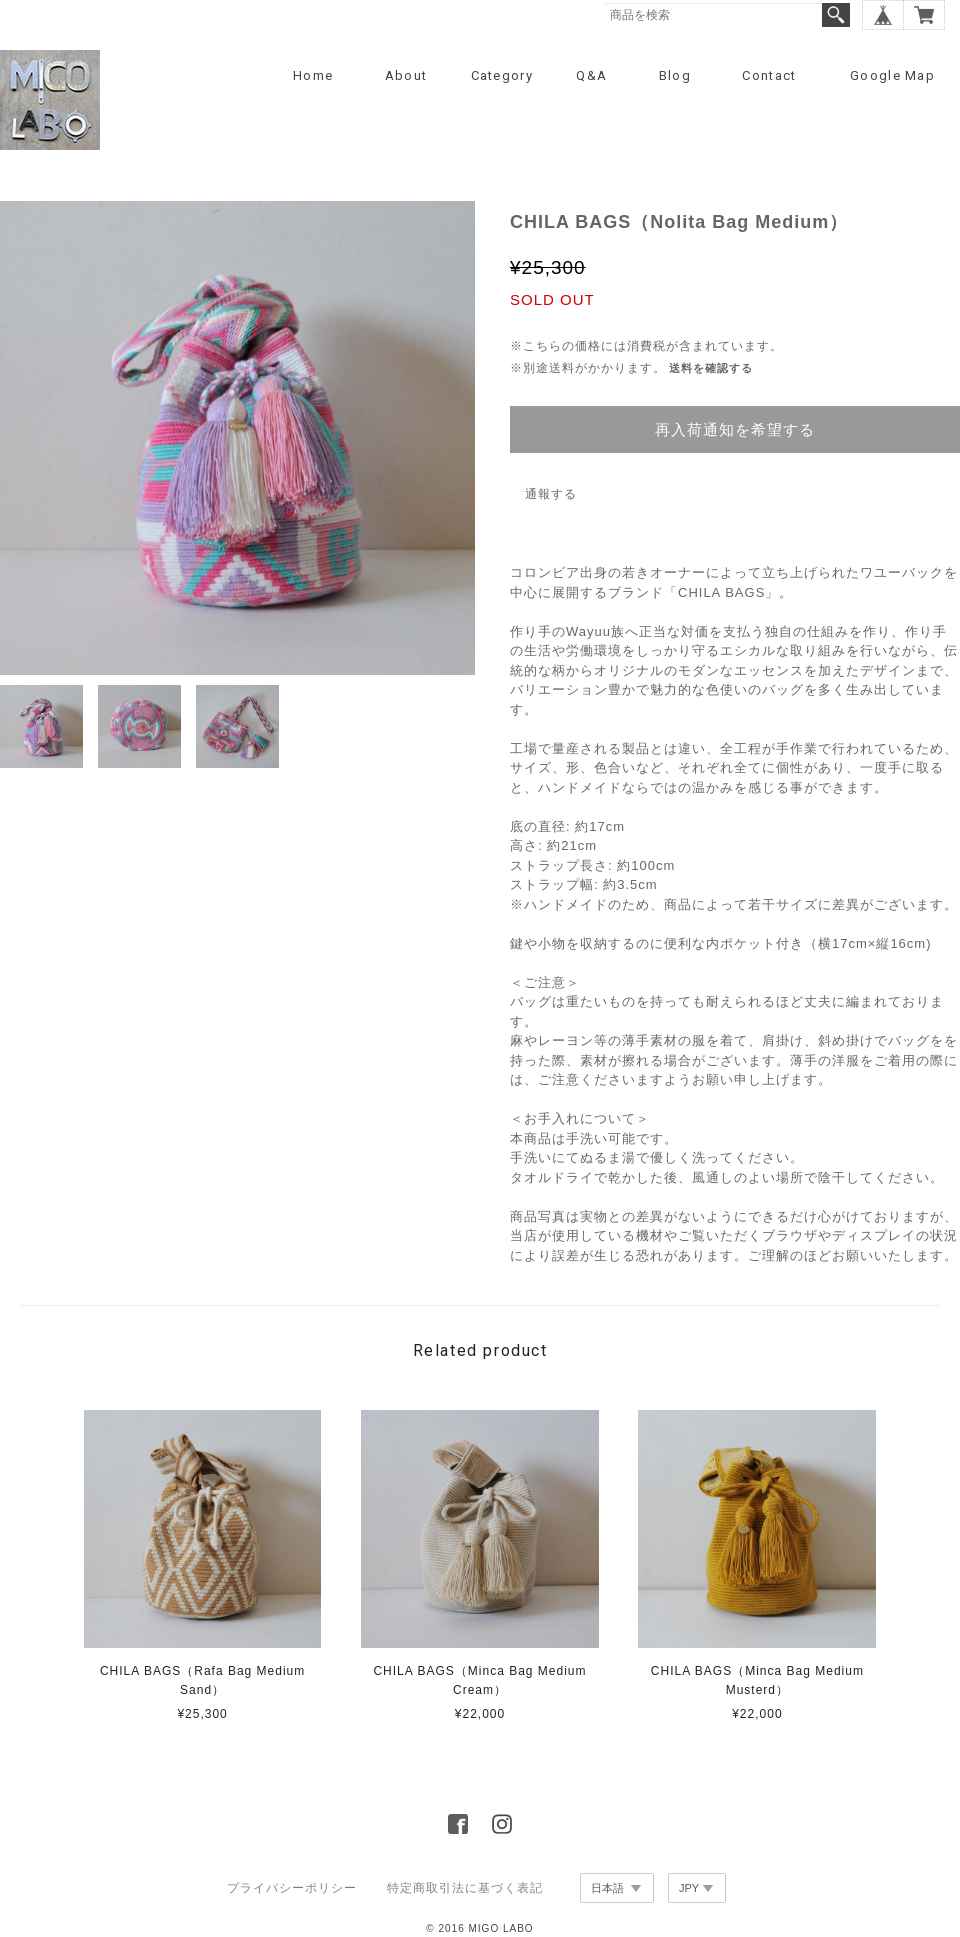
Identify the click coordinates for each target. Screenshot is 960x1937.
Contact (769, 75)
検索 (836, 15)
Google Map (892, 75)
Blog (675, 75)
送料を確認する (711, 368)
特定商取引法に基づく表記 (465, 1888)
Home (313, 75)
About (406, 75)
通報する (551, 494)
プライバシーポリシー (292, 1888)
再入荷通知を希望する (735, 429)
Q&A (591, 75)
